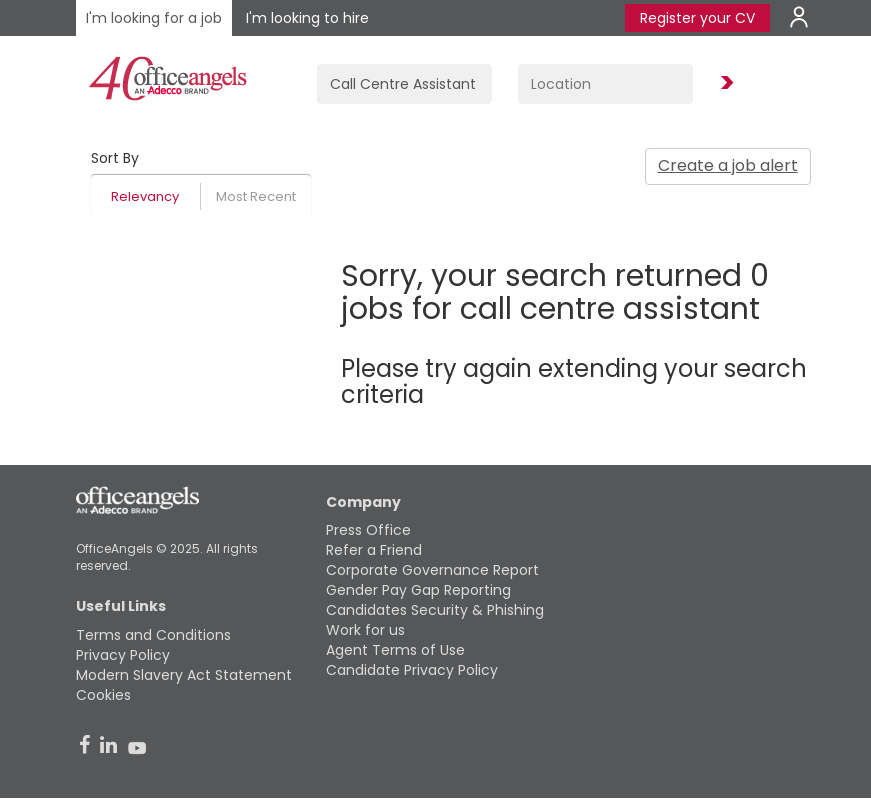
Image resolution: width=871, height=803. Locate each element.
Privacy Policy (123, 655)
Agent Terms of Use (395, 650)
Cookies (103, 695)
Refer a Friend (374, 550)
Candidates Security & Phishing (435, 610)
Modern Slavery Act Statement (184, 675)
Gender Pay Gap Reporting (418, 590)
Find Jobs (724, 83)
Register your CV (697, 18)
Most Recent (256, 196)
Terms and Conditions (153, 635)
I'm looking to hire (307, 18)
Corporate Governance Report (432, 570)
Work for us (365, 630)
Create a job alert (728, 165)
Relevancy (145, 196)
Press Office (368, 530)
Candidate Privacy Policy (412, 670)
